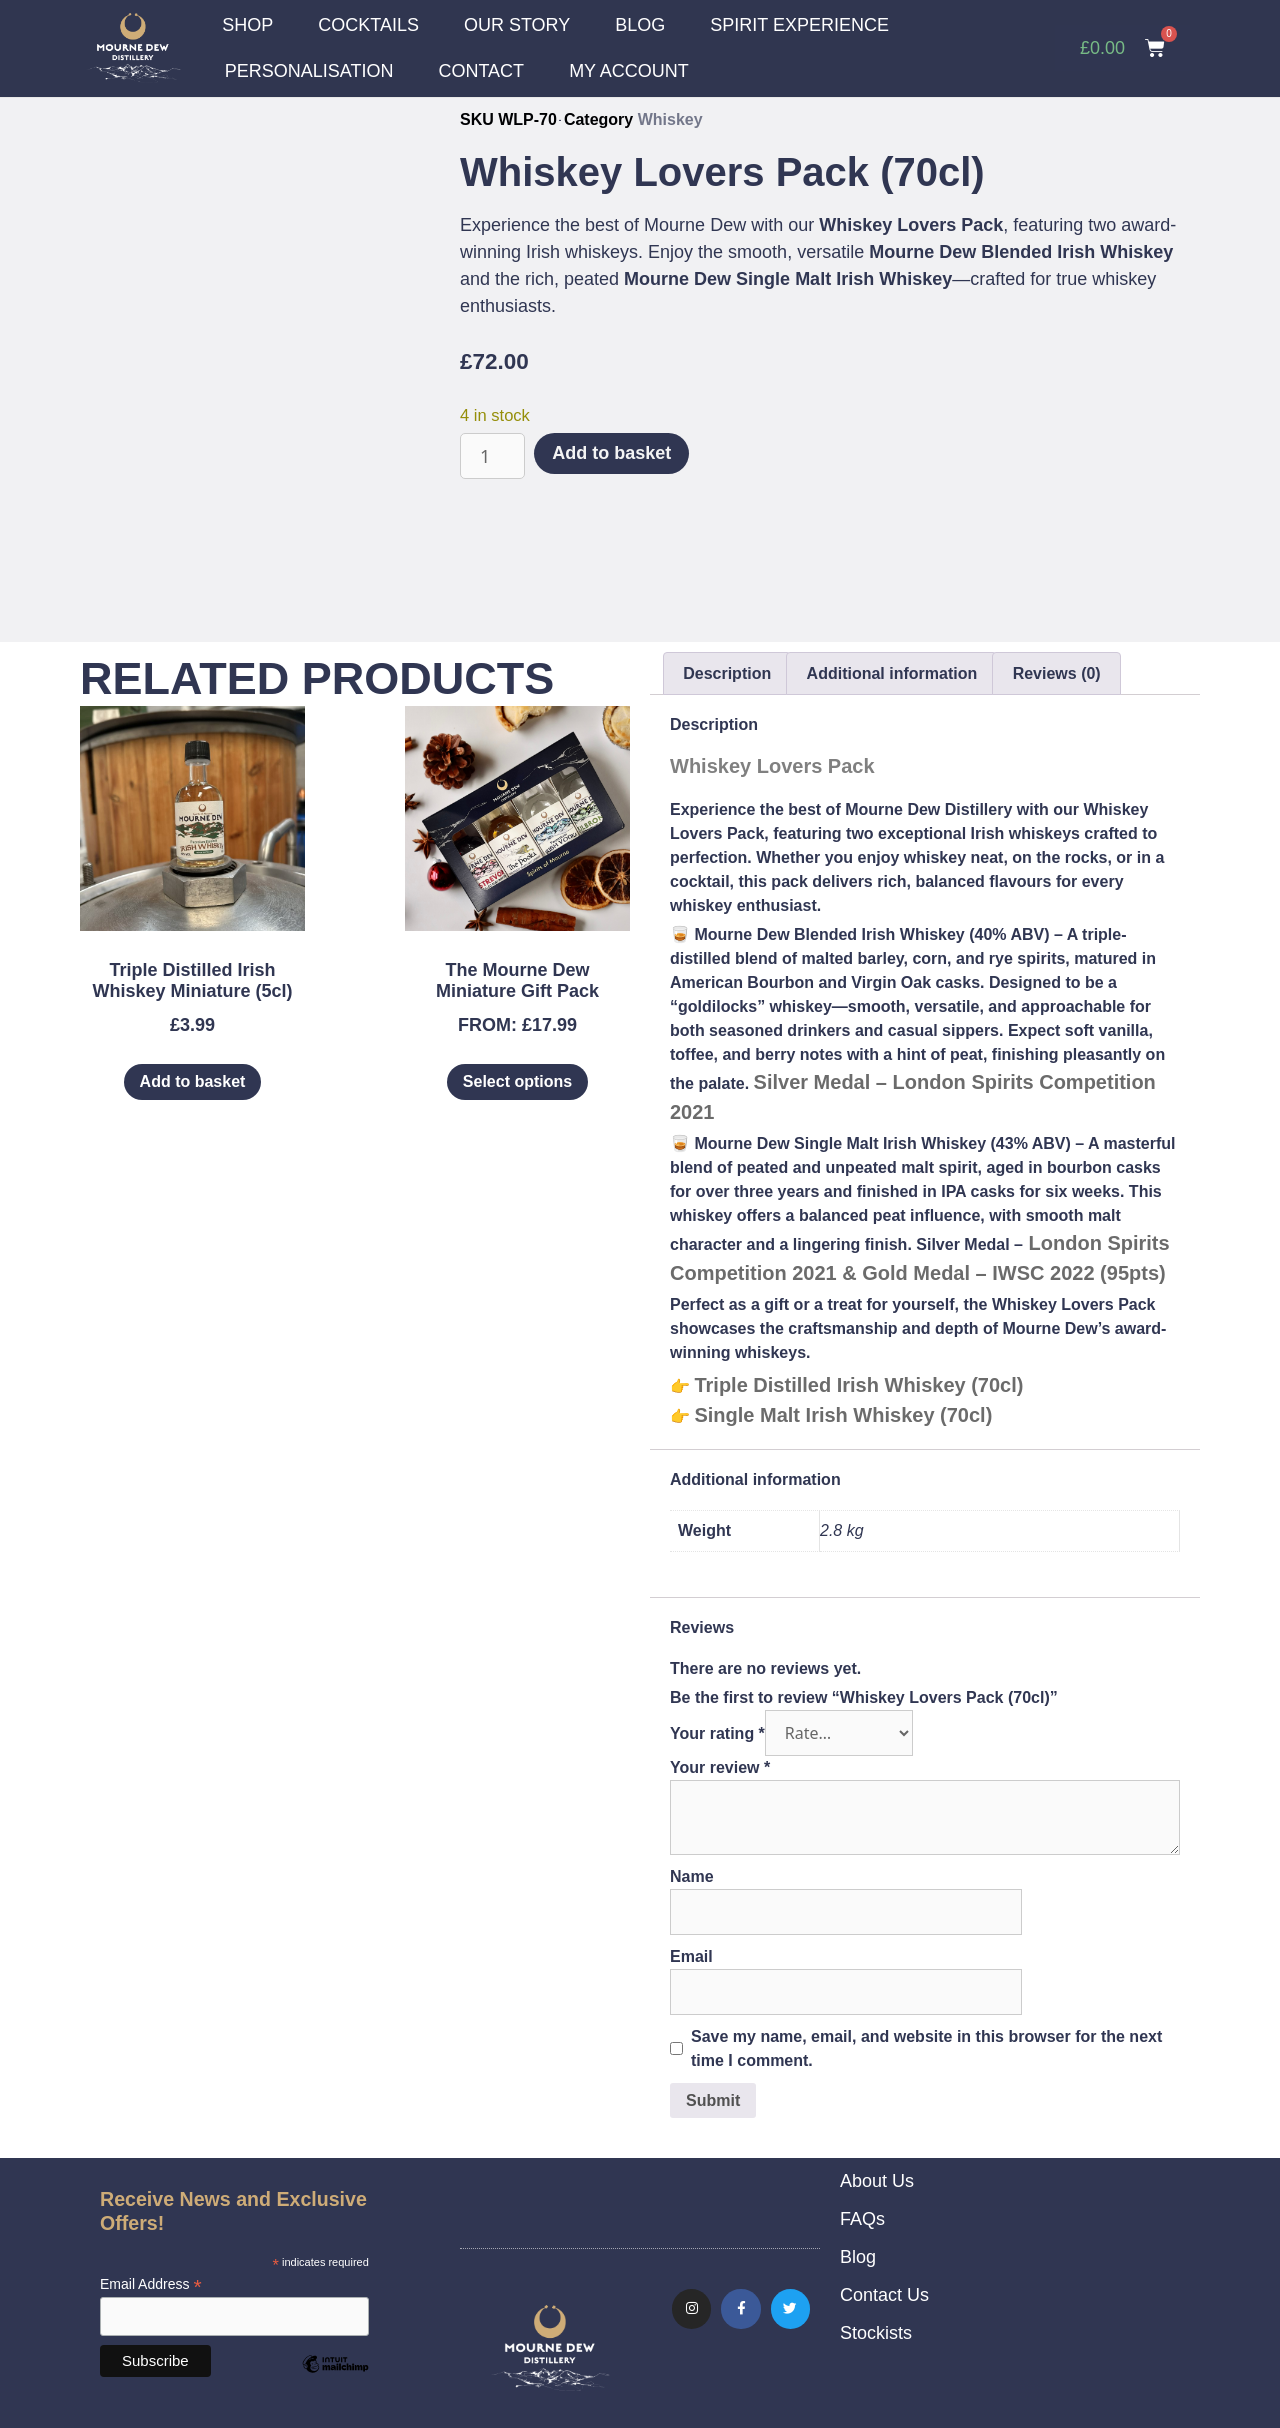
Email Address (151, 2283)
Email (691, 1955)
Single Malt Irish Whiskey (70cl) (843, 1414)
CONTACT (481, 71)
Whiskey (670, 118)
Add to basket (611, 452)
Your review (720, 1766)
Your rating (717, 1732)
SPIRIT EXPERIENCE (799, 25)
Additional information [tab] (892, 672)
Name (692, 1875)
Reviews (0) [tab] (1057, 672)
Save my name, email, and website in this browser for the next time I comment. (926, 2047)
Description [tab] (727, 672)
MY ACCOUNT (629, 71)
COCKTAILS (368, 25)
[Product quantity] (492, 455)
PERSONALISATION (309, 71)
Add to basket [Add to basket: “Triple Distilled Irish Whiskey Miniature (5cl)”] (193, 1080)
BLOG (640, 25)
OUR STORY (517, 25)
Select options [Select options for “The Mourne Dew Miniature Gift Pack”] (517, 1080)
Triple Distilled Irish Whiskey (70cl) (858, 1384)
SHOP (247, 25)
